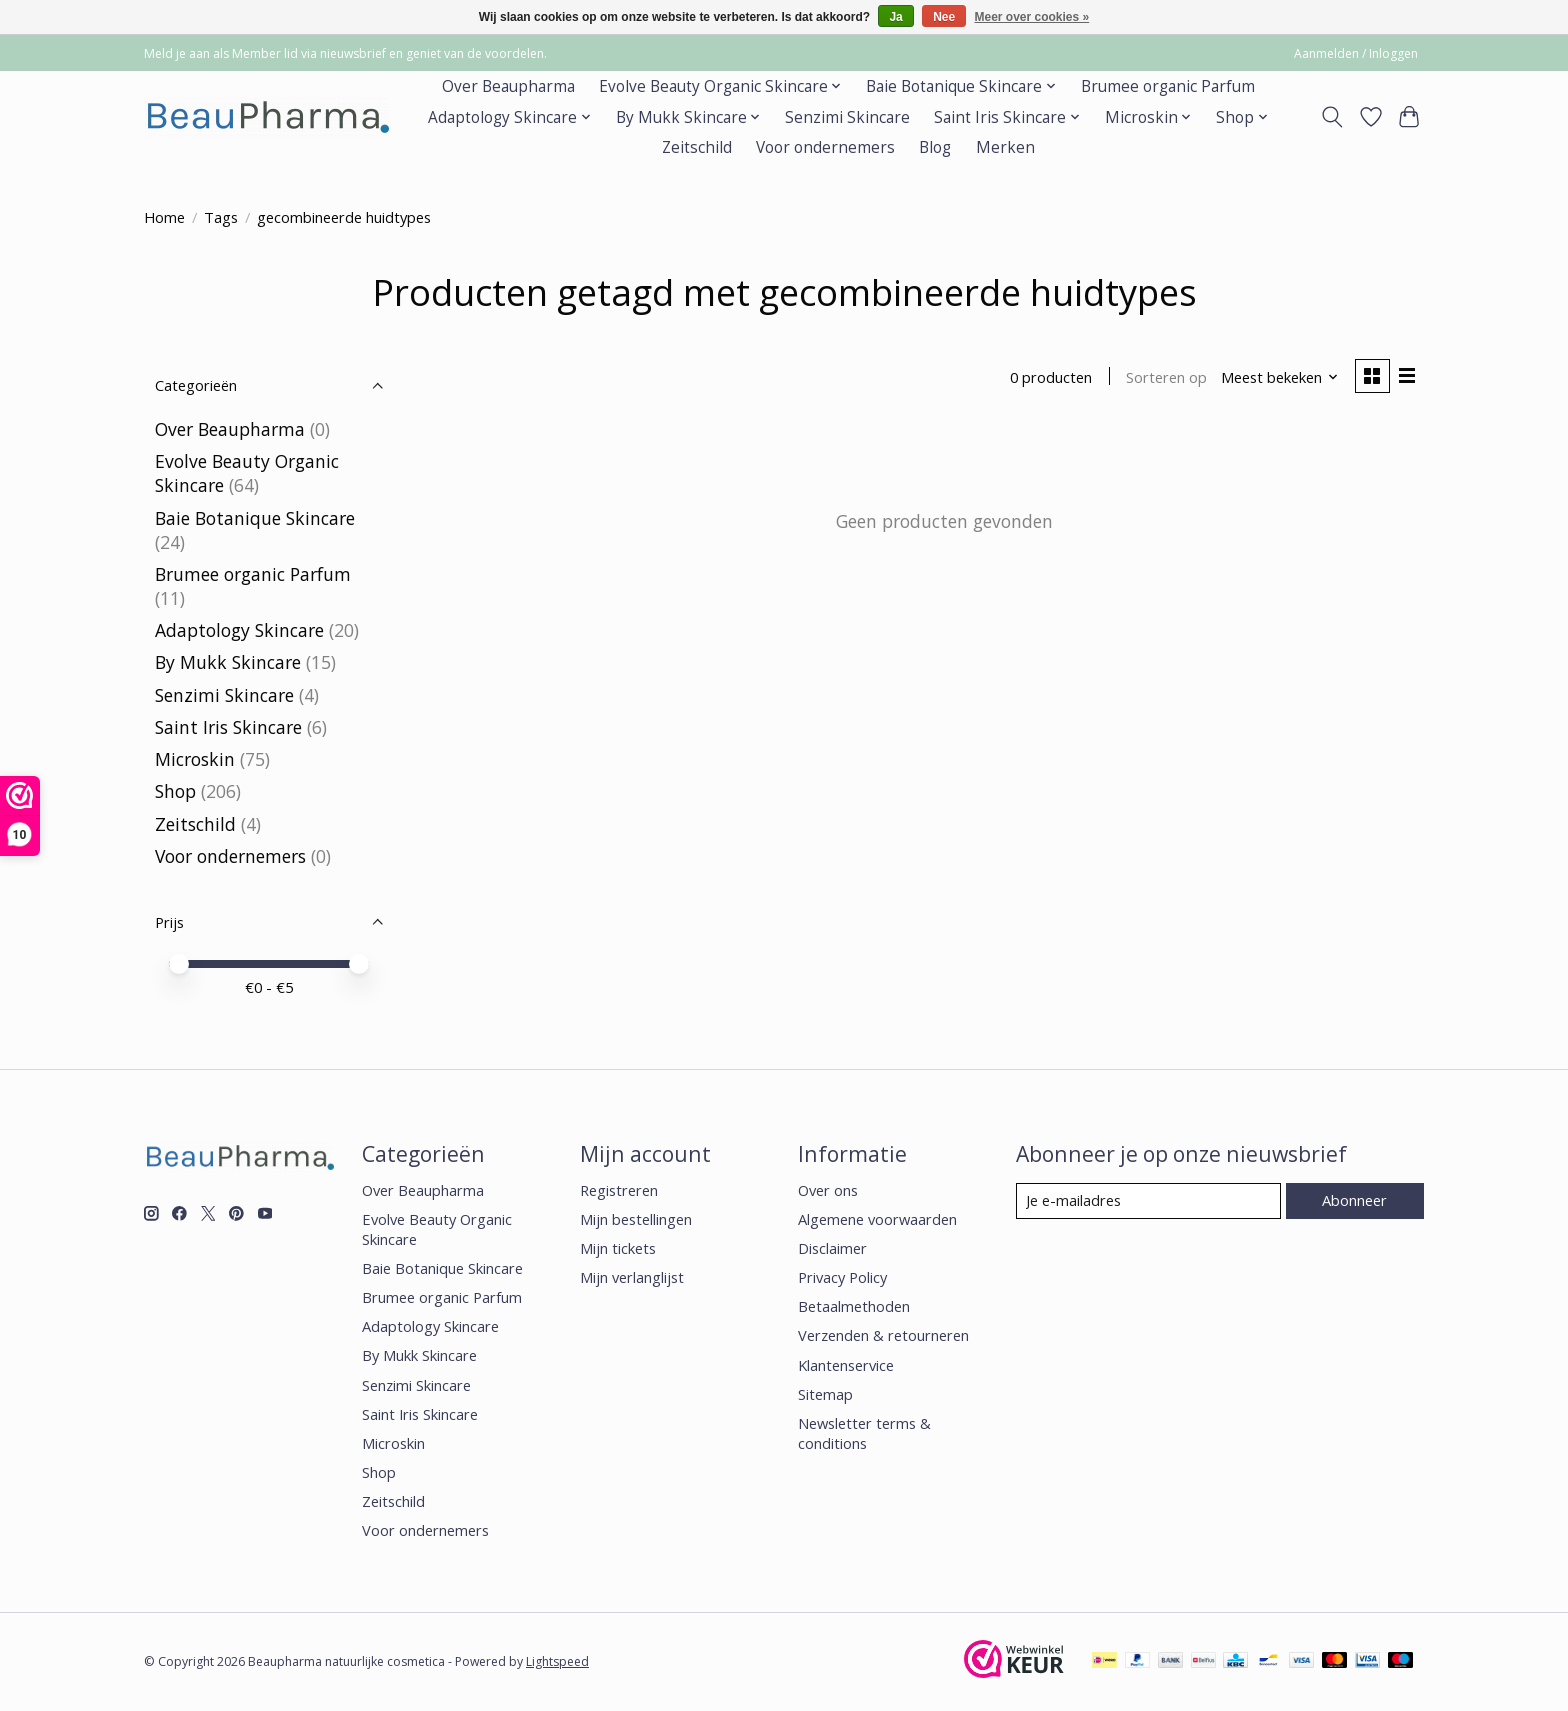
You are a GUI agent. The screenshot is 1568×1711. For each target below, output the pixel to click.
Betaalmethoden (854, 1306)
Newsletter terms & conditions (864, 1433)
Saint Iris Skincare (228, 727)
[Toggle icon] (1332, 117)
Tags (221, 217)
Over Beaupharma (508, 86)
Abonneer (1354, 1200)
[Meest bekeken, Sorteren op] (1280, 377)
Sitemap (825, 1394)
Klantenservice (846, 1365)
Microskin (195, 759)
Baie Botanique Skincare (255, 518)
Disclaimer (832, 1248)
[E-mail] (1148, 1201)
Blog (935, 147)
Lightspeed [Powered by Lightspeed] (557, 1661)
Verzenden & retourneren (883, 1335)
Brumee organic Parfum (1168, 86)
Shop (175, 791)
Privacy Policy (842, 1277)
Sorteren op (1166, 377)
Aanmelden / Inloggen (1356, 53)
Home (164, 217)
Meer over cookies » (1032, 17)
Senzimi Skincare (847, 117)
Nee (944, 17)
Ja (895, 17)
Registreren (619, 1190)
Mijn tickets (618, 1248)
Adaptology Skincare (239, 630)
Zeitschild (697, 147)
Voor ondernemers (825, 147)
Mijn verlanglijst (632, 1277)
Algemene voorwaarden (877, 1219)
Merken (1005, 147)
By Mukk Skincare (228, 662)
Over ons (828, 1190)
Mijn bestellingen (636, 1219)
